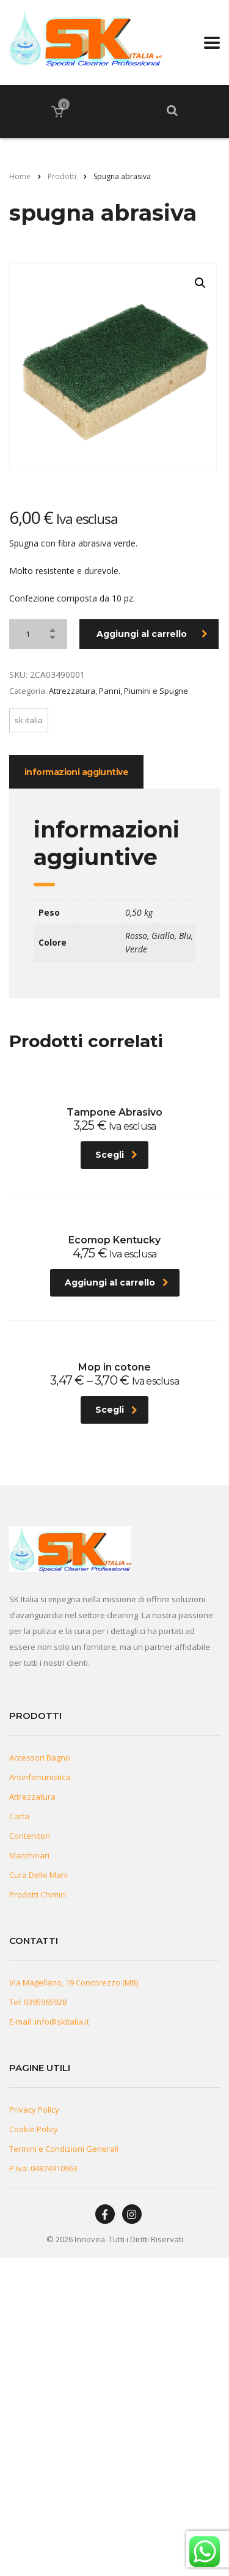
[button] (200, 283)
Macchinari (29, 1855)
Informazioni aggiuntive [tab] (76, 772)
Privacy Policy (34, 2109)
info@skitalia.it (62, 2021)
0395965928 (45, 2001)
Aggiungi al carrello (152, 633)
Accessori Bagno (39, 1757)
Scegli (116, 1154)
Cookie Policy (33, 2129)
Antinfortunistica (39, 1777)
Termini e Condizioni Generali (63, 2148)
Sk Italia (29, 720)
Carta (19, 1816)
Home (20, 176)
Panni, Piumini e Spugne (143, 690)
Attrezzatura (72, 690)
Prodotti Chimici (37, 1894)
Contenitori (29, 1835)
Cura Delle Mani (38, 1874)
